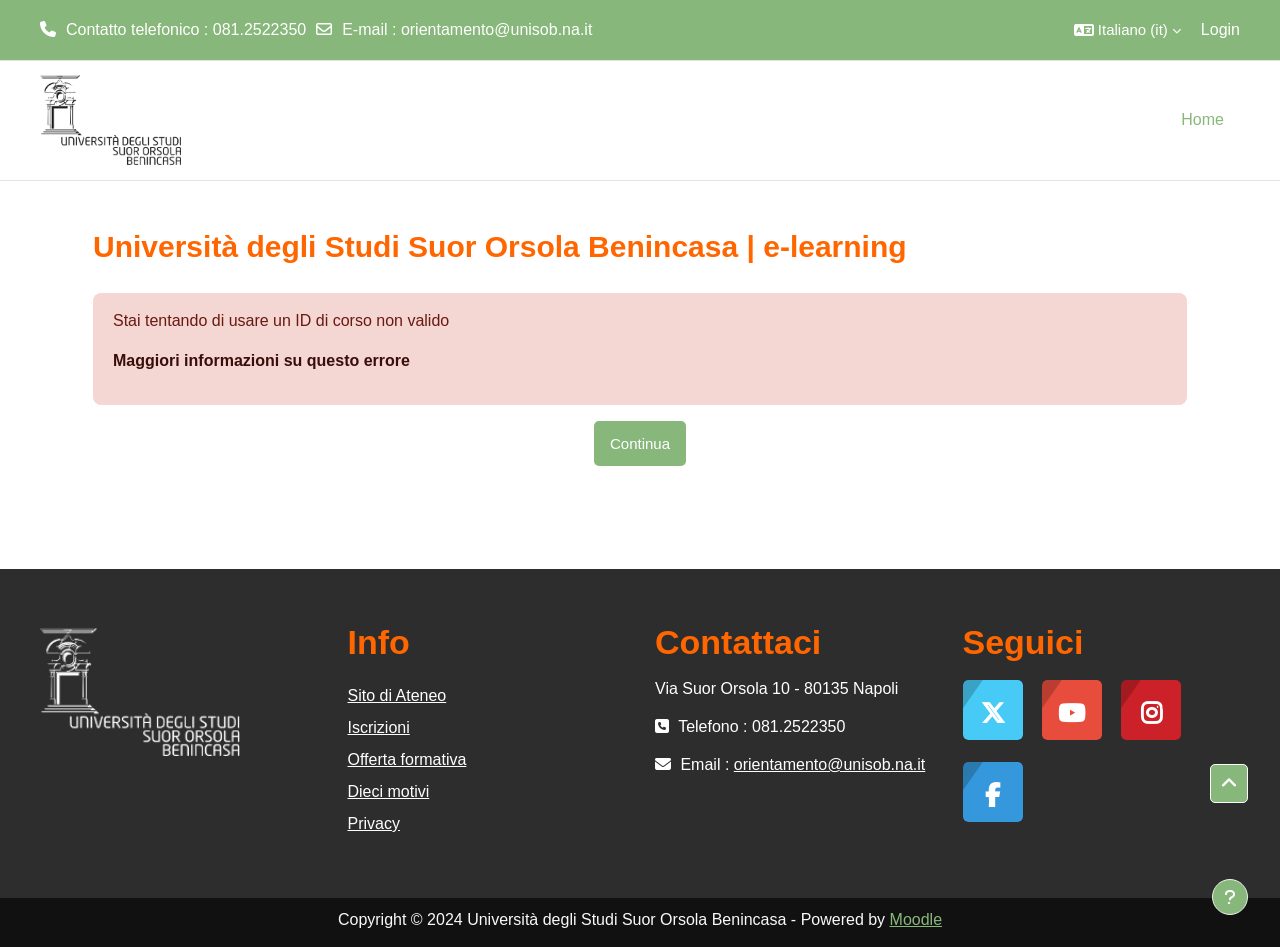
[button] (1127, 30)
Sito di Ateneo (397, 695)
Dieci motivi (389, 791)
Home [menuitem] (1202, 119)
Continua (640, 443)
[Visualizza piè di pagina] (1230, 897)
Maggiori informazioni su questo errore (261, 360)
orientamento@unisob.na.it (496, 29)
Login (1220, 29)
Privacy (374, 823)
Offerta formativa (407, 759)
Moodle (916, 919)
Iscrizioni (379, 727)
